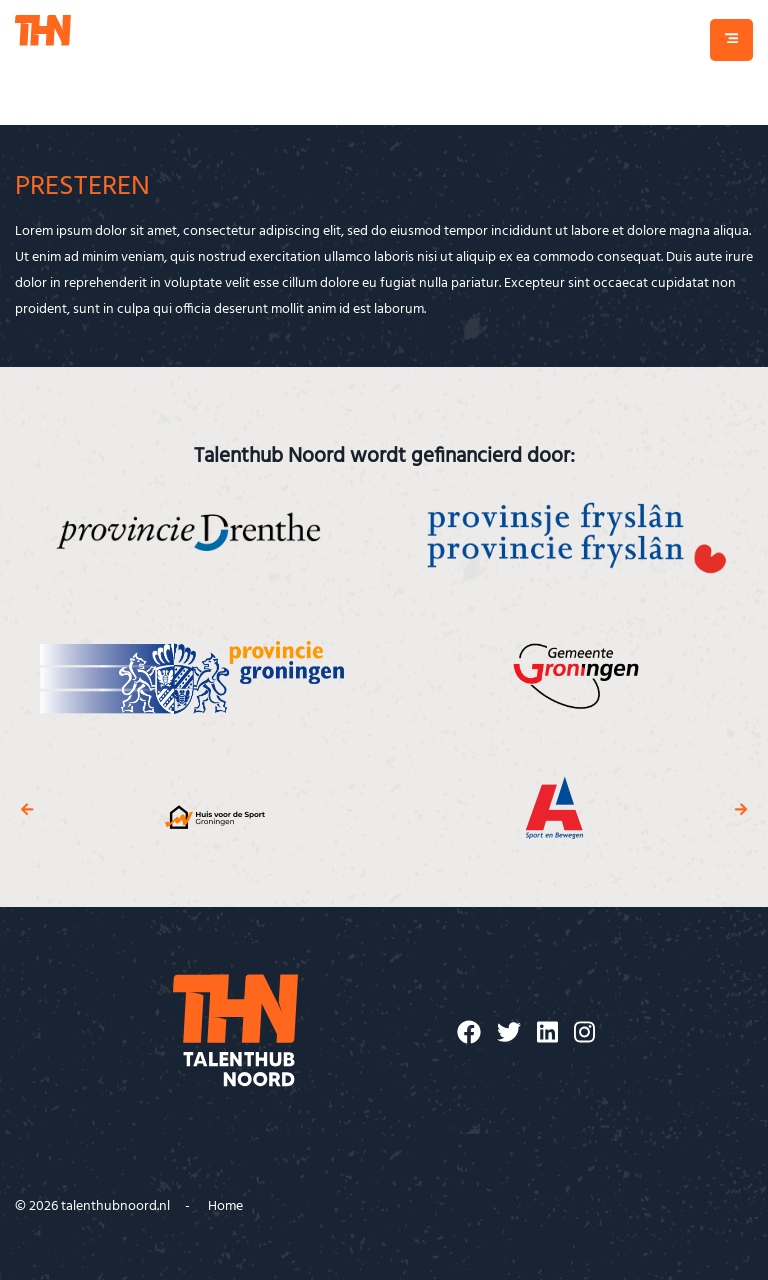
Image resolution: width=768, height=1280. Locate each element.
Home (225, 1206)
